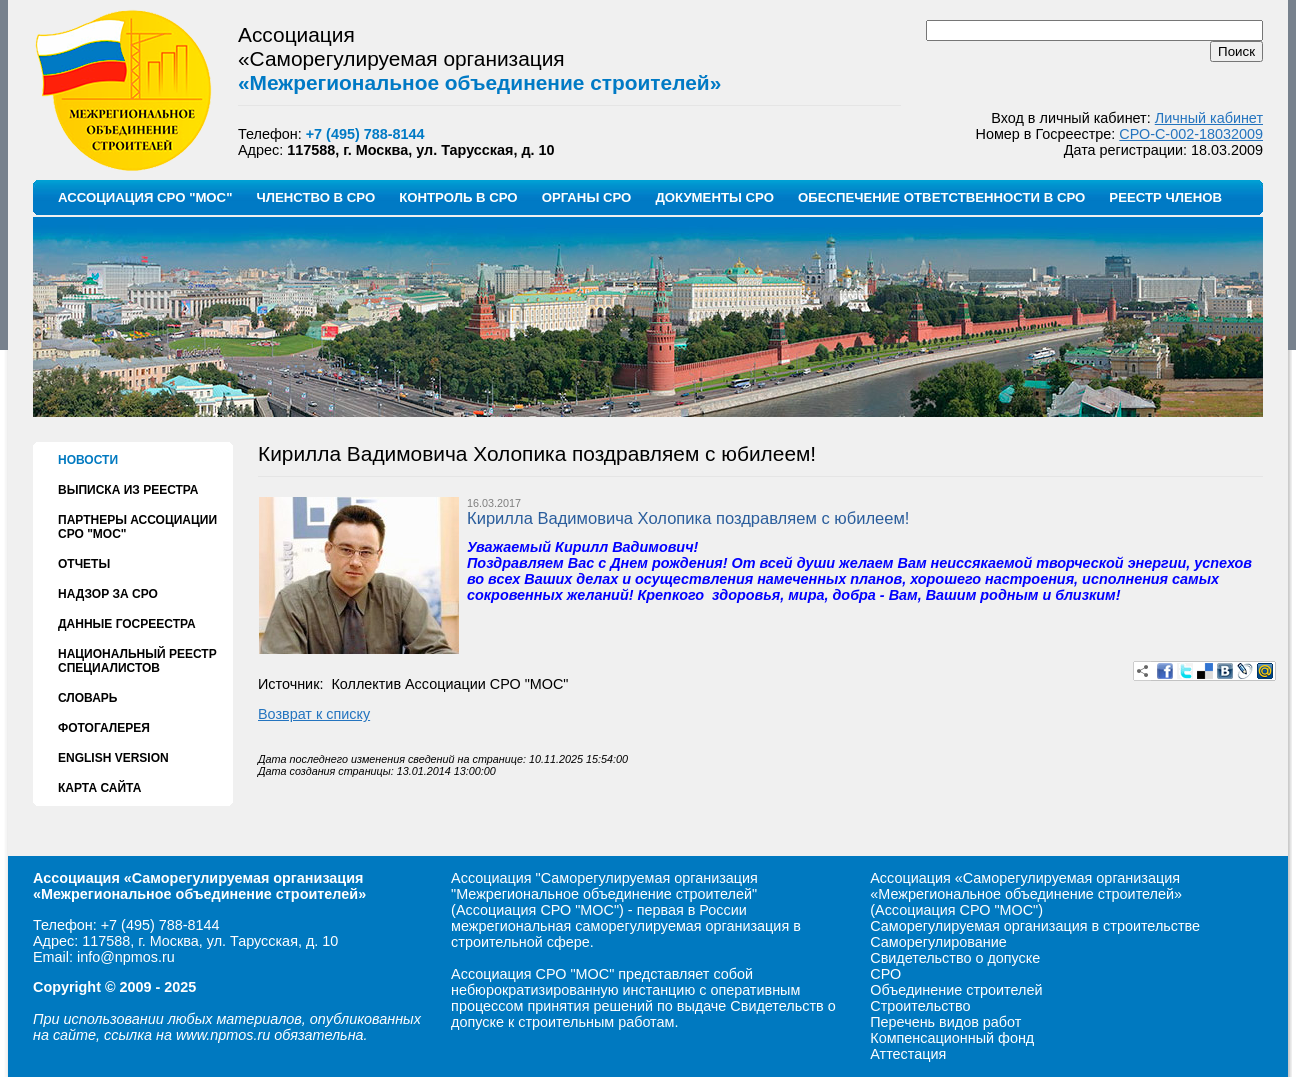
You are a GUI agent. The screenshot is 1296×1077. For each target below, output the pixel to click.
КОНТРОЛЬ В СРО (458, 197)
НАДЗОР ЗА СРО (108, 594)
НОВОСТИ (88, 460)
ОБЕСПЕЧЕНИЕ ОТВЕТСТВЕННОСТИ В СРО (941, 197)
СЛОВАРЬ (87, 698)
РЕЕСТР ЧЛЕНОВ (1165, 197)
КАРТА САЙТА (99, 788)
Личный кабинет (1209, 118)
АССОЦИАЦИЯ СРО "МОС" (145, 197)
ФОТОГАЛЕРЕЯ (104, 728)
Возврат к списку (314, 714)
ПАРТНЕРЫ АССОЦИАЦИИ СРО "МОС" (137, 527)
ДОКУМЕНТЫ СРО (714, 197)
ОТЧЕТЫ (84, 564)
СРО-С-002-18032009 (1191, 134)
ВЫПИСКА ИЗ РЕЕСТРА (128, 490)
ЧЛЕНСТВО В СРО (315, 197)
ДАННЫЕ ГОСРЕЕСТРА (127, 624)
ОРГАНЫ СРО (587, 197)
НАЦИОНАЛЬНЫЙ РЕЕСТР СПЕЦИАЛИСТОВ (137, 661)
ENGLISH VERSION (113, 758)
